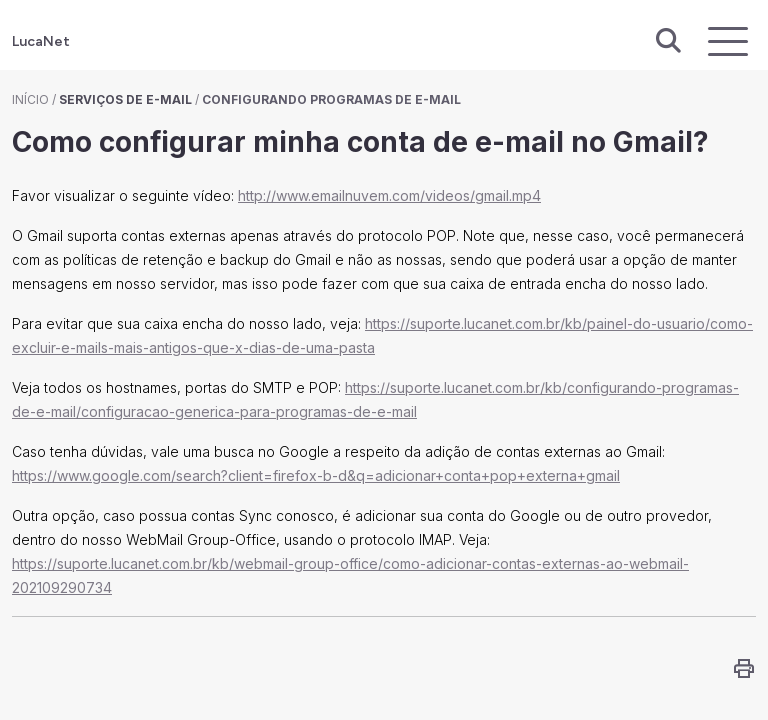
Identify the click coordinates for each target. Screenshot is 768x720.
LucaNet (41, 41)
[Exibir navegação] (728, 41)
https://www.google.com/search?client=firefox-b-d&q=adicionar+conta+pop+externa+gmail (316, 475)
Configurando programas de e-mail (331, 99)
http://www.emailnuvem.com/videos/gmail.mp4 (389, 195)
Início (30, 99)
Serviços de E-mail (125, 99)
